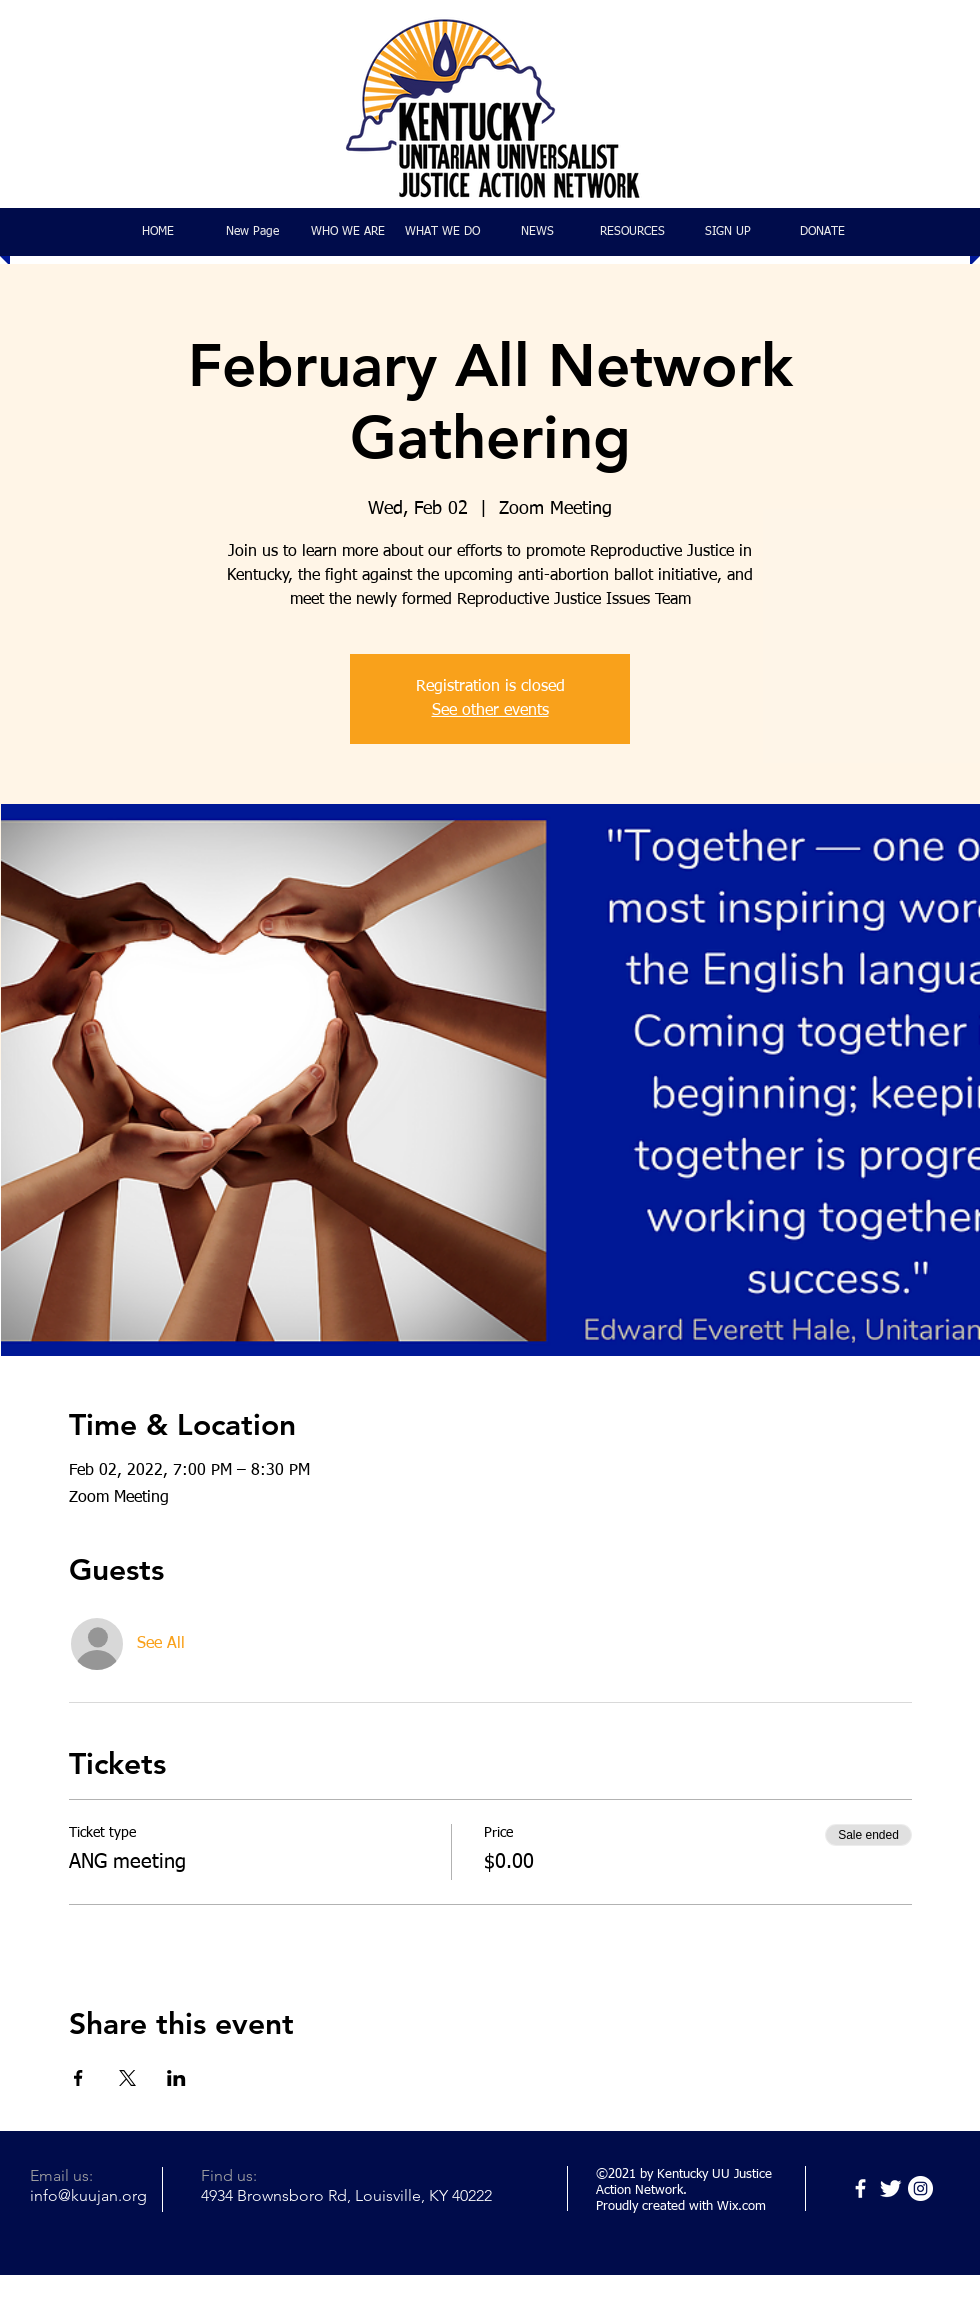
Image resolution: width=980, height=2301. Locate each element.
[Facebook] (860, 2188)
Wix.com (741, 2206)
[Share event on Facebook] (78, 2078)
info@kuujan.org (88, 2195)
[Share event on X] (127, 2078)
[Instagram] (920, 2188)
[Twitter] (890, 2188)
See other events (490, 711)
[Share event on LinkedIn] (176, 2078)
